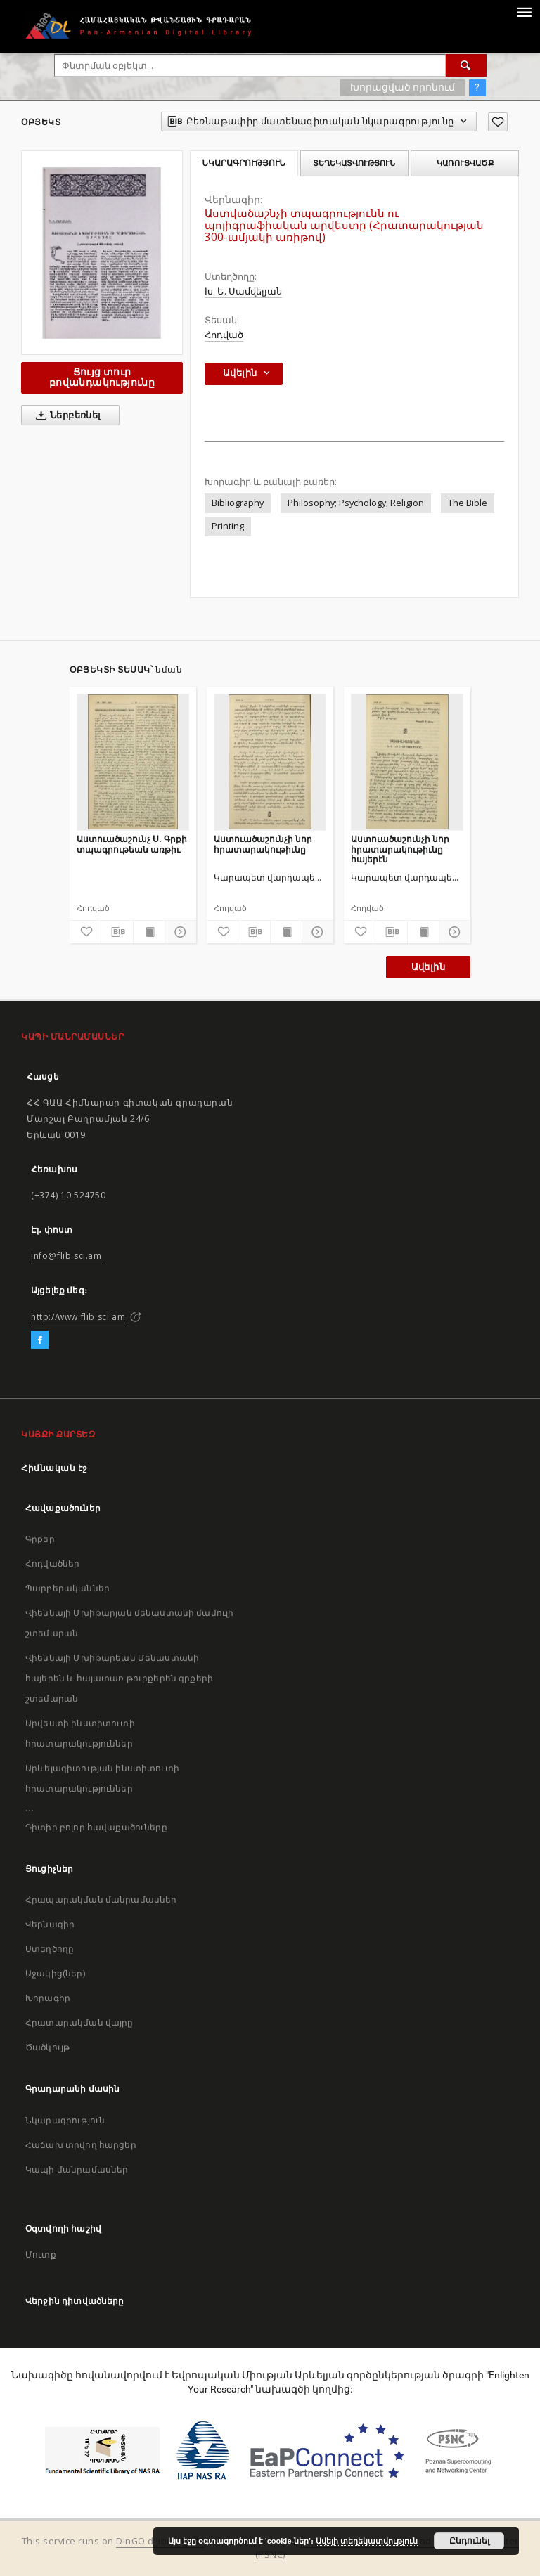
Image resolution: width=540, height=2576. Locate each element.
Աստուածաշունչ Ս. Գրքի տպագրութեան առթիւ (132, 844)
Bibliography (238, 503)
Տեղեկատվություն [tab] (354, 163)
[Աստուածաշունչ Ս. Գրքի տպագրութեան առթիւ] (132, 761)
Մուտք (40, 2254)
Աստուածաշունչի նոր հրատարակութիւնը (263, 844)
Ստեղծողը (49, 1949)
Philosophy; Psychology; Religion (356, 503)
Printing (228, 526)
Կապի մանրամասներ (76, 2169)
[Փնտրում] (466, 65)
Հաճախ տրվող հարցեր (80, 2145)
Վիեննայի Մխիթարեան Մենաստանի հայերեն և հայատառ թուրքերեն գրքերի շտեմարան (119, 1678)
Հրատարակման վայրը (79, 2022)
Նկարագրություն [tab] (243, 163)
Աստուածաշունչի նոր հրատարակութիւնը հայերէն (400, 849)
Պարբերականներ (67, 1588)
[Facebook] (40, 1340)
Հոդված (224, 335)
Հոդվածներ (52, 1563)
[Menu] (523, 11)
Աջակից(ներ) (55, 1973)
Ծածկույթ (47, 2047)
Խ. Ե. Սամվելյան (243, 291)
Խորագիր (47, 1998)
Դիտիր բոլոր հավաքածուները (96, 1827)
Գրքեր (40, 1539)
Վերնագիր (50, 1924)
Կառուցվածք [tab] (465, 163)
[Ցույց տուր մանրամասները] (178, 932)
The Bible (467, 503)
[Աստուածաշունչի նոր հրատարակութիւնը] (270, 761)
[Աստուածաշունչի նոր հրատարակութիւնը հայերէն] (407, 761)
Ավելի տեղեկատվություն (367, 2541)
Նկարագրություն (65, 2120)
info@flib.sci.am (66, 1256)
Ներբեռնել (65, 415)
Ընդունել (469, 2541)
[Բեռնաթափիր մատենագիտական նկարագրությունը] (116, 932)
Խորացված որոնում (402, 87)
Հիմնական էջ (54, 1468)
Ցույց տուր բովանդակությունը (102, 377)
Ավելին (428, 967)
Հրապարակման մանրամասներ (100, 1899)
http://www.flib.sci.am (78, 1317)
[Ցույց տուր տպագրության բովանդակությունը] (149, 932)
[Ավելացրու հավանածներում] (498, 121)
